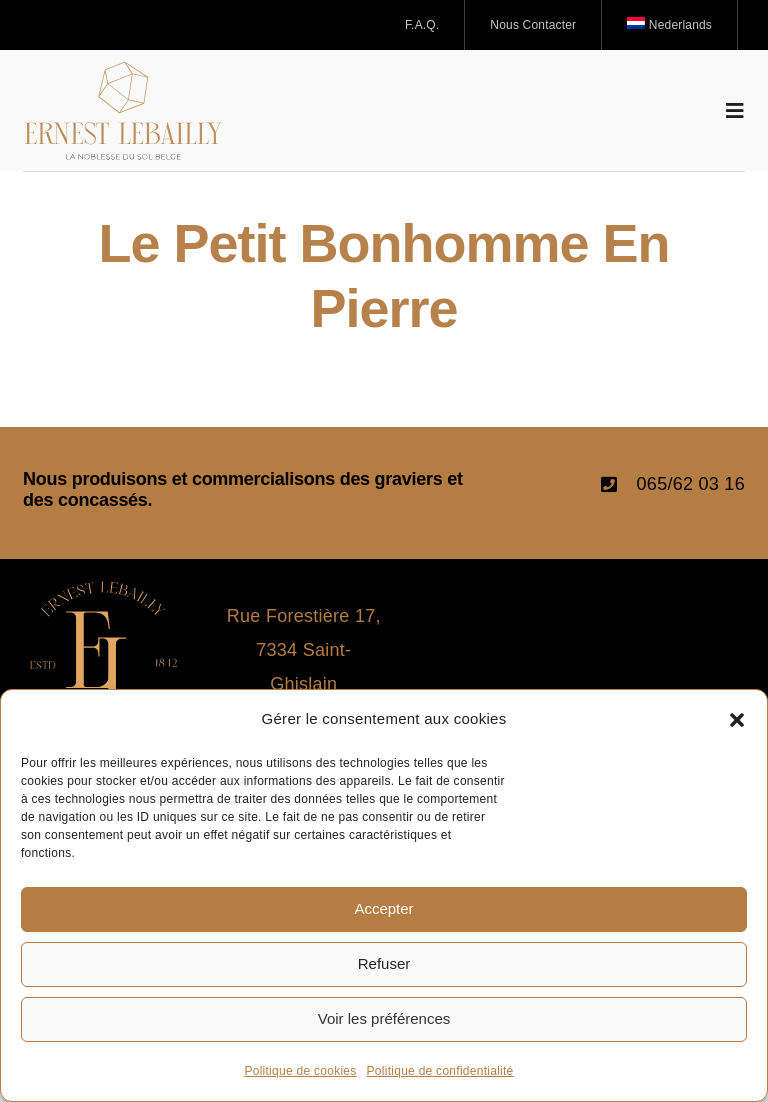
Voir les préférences (384, 1018)
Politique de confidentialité (440, 1071)
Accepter (383, 908)
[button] (737, 720)
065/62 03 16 (691, 484)
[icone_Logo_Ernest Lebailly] (103, 590)
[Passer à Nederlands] (670, 25)
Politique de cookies (300, 1071)
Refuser (384, 963)
